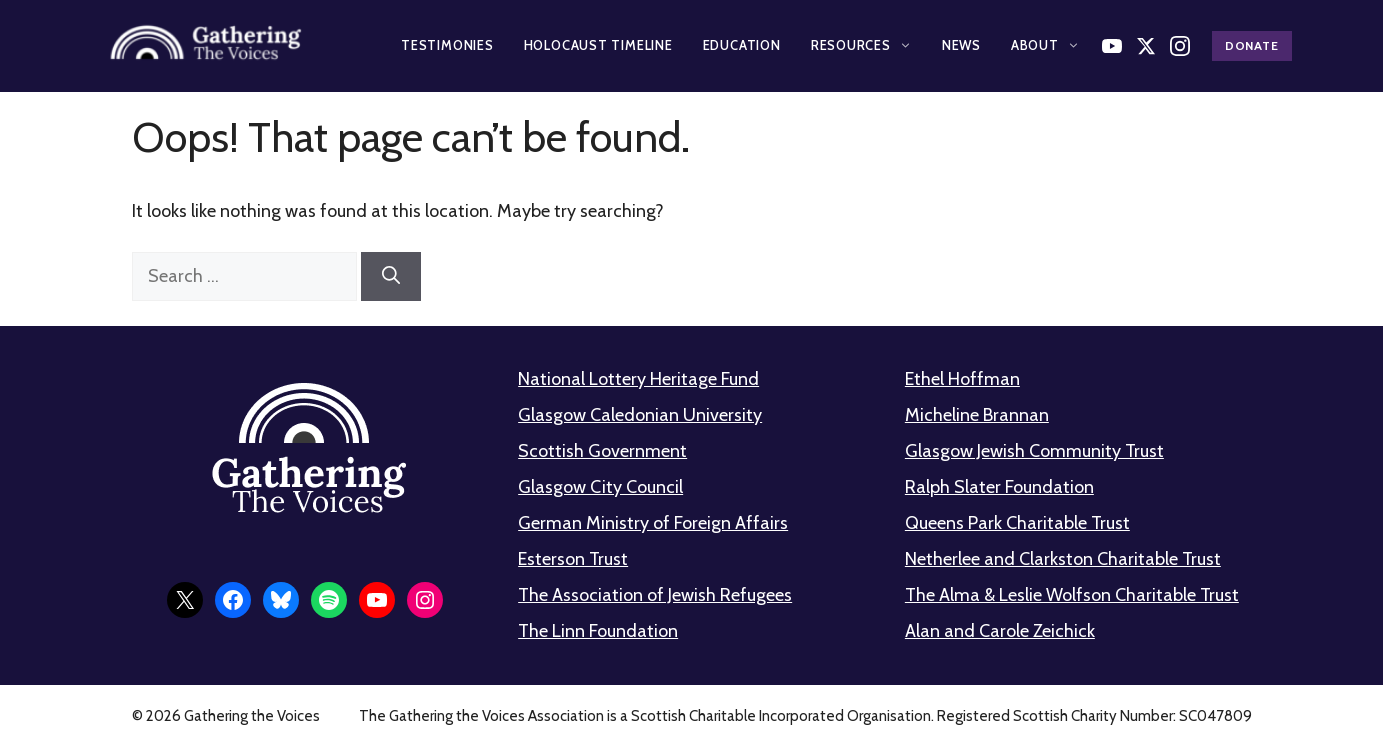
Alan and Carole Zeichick (1000, 631)
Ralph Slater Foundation (999, 487)
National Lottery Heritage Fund (638, 379)
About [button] (1045, 45)
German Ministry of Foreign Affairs (653, 523)
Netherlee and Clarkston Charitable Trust (1063, 559)
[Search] (391, 276)
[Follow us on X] (1146, 46)
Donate (1251, 45)
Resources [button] (861, 45)
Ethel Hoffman (962, 379)
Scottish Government (602, 451)
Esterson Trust (573, 559)
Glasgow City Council (600, 487)
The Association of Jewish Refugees (655, 595)
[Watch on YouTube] (1112, 46)
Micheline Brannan (977, 415)
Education (742, 45)
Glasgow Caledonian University (640, 415)
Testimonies (447, 45)
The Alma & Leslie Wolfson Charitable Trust (1072, 595)
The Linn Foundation (598, 631)
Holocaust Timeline (598, 45)
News (961, 45)
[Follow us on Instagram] (1180, 46)
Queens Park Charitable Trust (1017, 523)
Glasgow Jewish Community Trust (1034, 451)
